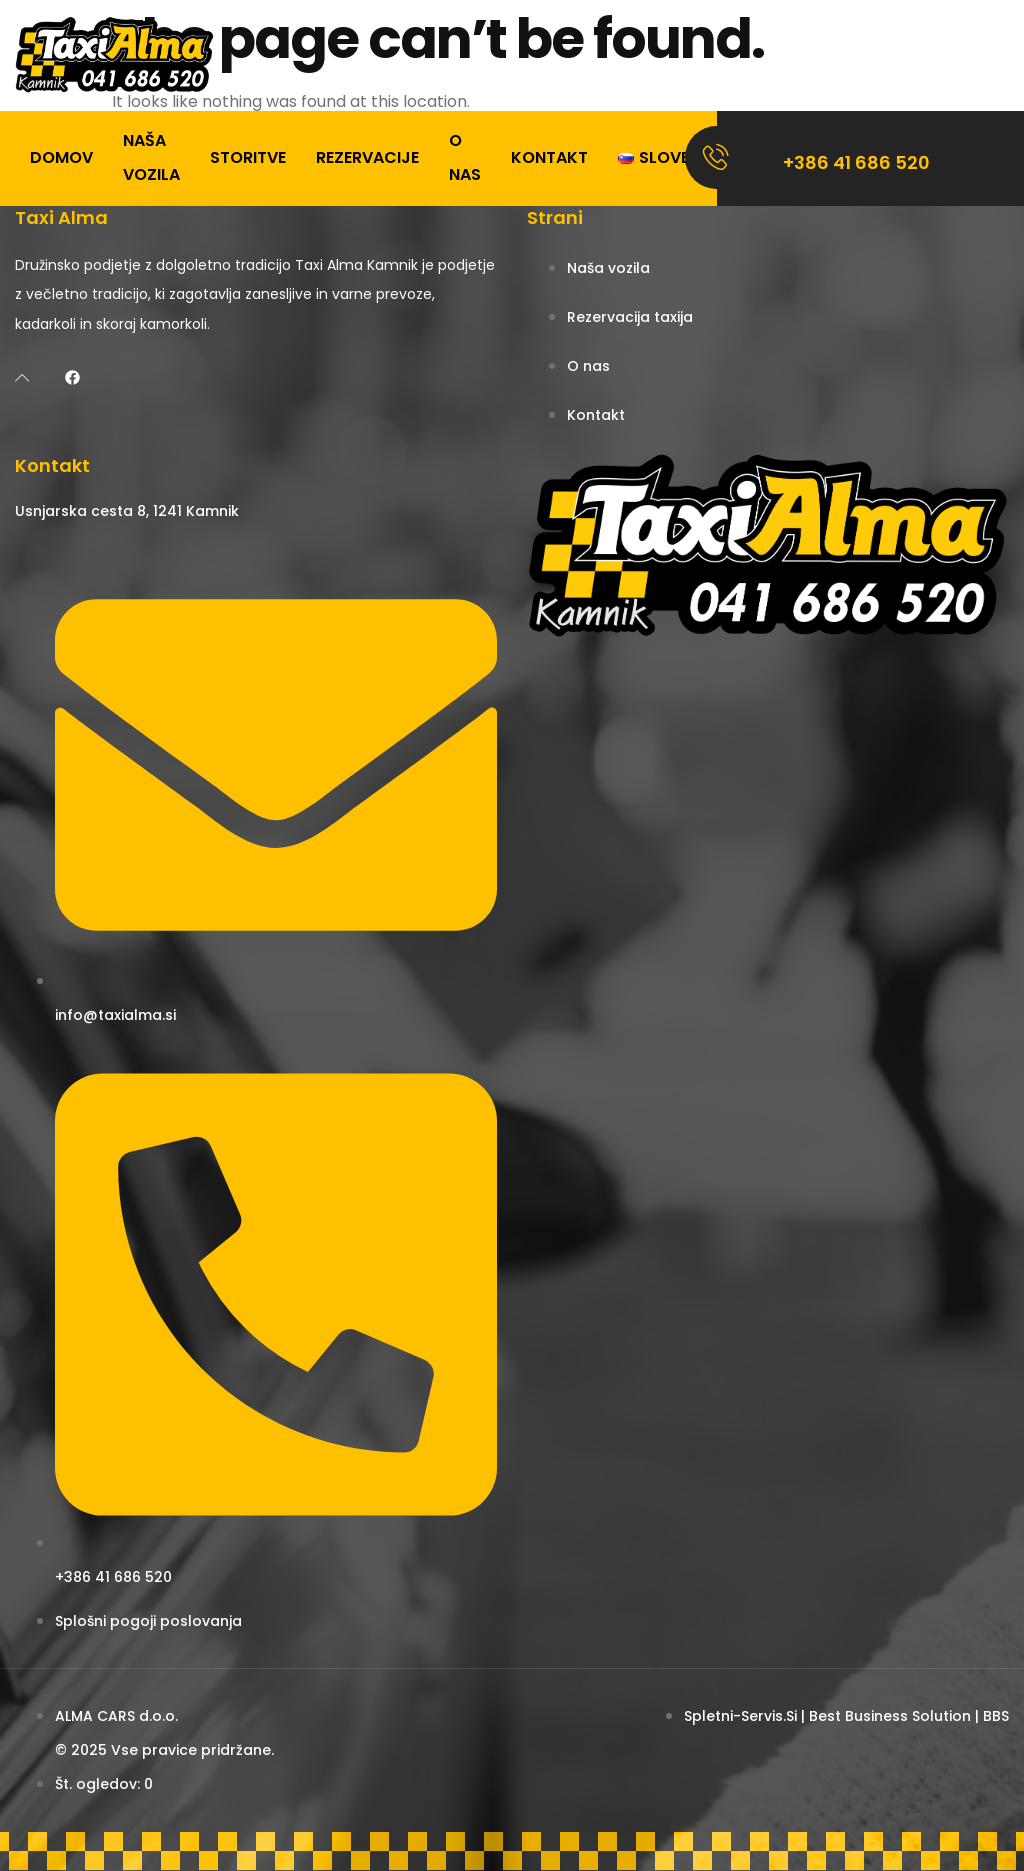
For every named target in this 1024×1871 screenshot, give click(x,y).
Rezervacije (367, 157)
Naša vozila (151, 157)
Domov (61, 157)
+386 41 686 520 (856, 162)
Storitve (248, 157)
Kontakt (549, 157)
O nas (465, 157)
